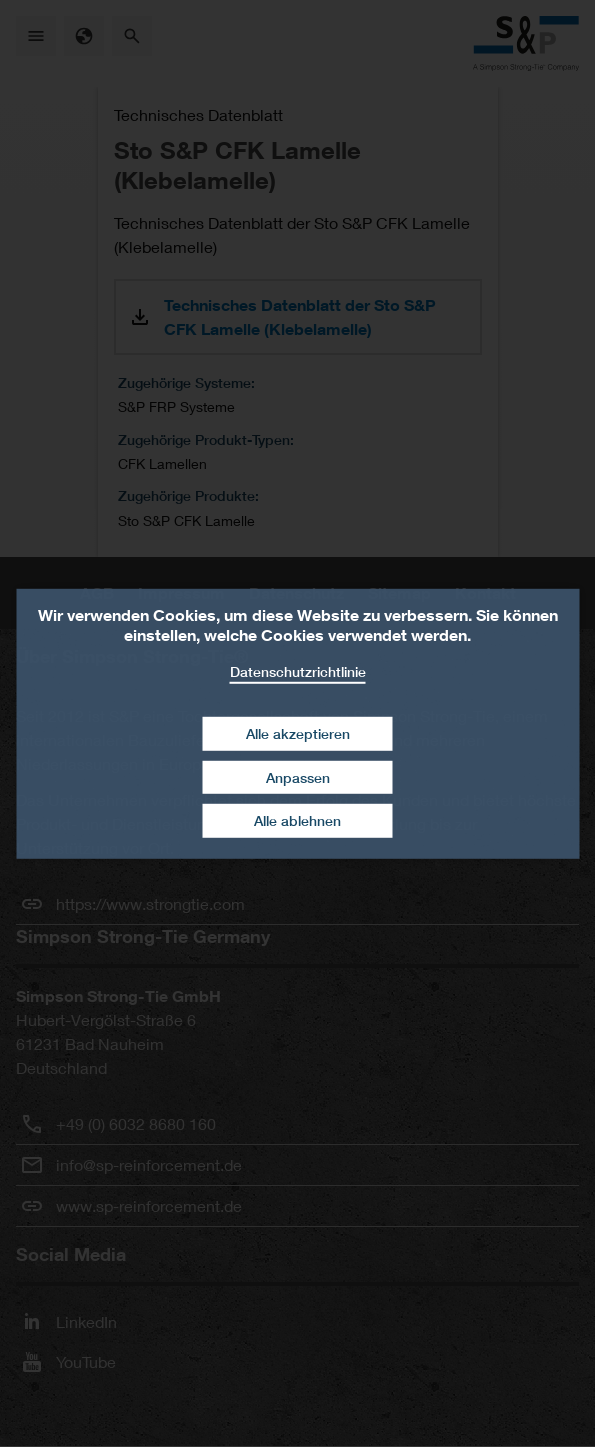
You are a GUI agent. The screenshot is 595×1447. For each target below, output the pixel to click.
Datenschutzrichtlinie (298, 670)
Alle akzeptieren (298, 733)
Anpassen (298, 777)
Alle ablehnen (297, 820)
